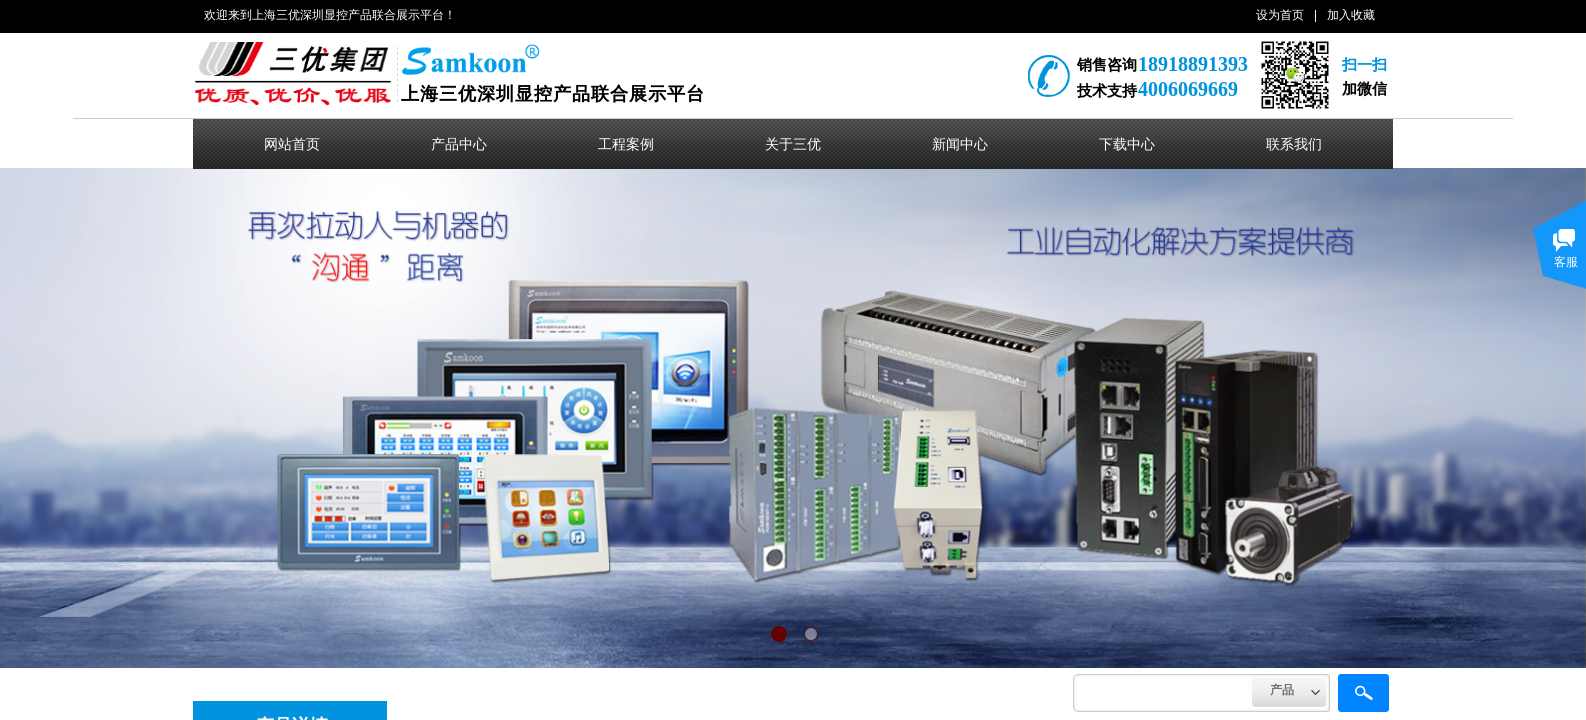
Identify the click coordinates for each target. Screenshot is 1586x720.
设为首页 (1280, 15)
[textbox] (1162, 693)
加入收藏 (1351, 15)
